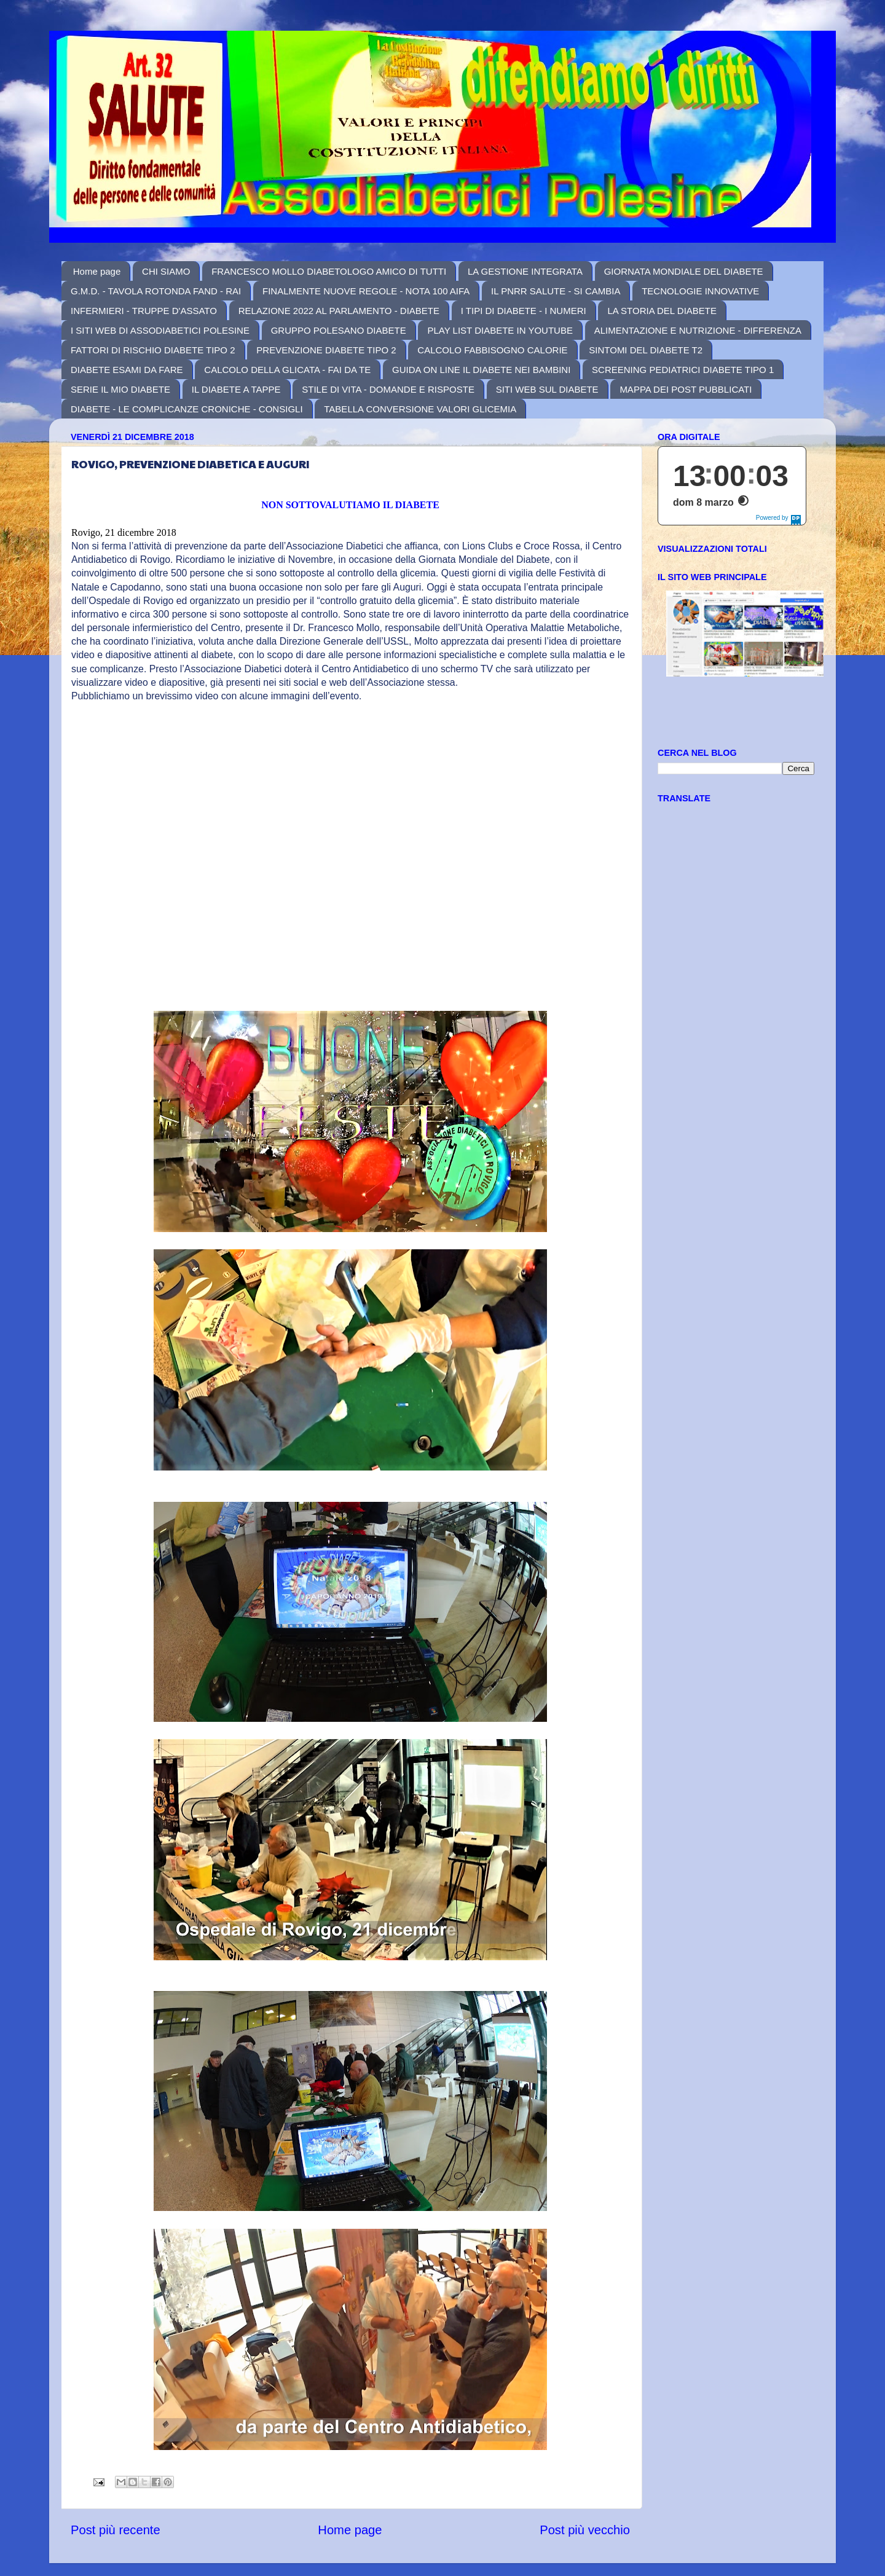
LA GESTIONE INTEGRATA (525, 271)
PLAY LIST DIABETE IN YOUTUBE (499, 330)
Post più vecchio (585, 2530)
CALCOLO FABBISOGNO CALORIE (492, 350)
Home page (97, 271)
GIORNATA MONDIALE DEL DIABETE (683, 271)
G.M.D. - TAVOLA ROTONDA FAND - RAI (156, 291)
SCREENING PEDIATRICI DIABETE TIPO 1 (683, 369)
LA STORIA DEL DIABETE (662, 310)
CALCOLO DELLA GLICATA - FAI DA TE (287, 369)
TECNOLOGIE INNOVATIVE (700, 291)
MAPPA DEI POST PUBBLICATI (686, 389)
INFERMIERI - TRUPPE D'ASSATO (144, 310)
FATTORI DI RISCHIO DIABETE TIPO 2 (153, 350)
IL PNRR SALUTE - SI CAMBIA (555, 291)
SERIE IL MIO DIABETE (120, 389)
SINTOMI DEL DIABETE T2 (645, 350)
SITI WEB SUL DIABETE (547, 389)
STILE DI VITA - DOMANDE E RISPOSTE (388, 389)
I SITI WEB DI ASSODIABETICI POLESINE (160, 330)
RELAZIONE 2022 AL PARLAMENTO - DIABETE (338, 310)
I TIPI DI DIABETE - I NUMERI (523, 310)
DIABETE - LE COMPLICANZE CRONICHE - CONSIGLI (187, 409)
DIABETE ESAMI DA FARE (127, 369)
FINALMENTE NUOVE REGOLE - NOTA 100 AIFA (366, 291)
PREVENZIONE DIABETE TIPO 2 (326, 350)
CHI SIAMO (166, 271)
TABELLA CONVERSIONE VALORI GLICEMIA (420, 409)
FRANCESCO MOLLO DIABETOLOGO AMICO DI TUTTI (328, 271)
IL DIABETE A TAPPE (236, 389)
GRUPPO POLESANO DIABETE (338, 330)
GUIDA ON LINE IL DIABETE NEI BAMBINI (481, 369)
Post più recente (115, 2530)
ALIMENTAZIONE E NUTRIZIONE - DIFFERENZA (697, 330)
